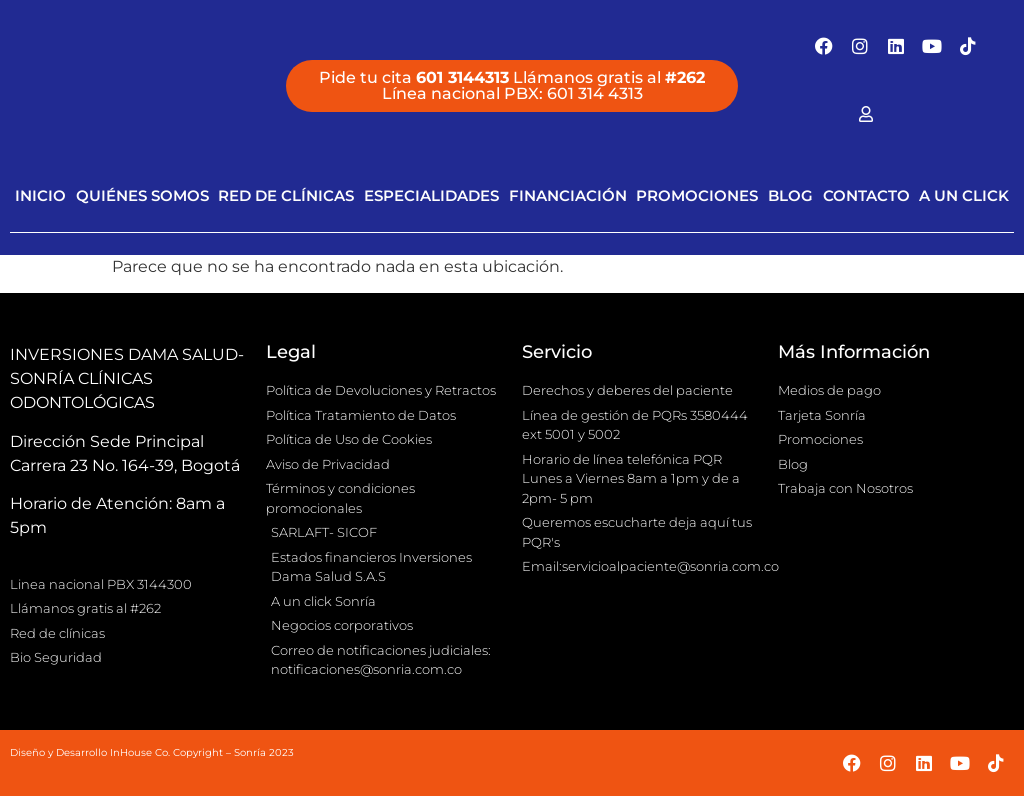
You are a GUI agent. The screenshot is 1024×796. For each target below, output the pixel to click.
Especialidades (431, 195)
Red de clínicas (286, 195)
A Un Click (964, 195)
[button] (512, 86)
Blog (790, 195)
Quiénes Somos (142, 195)
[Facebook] (866, 114)
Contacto (866, 195)
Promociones (697, 195)
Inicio (40, 195)
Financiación (568, 195)
